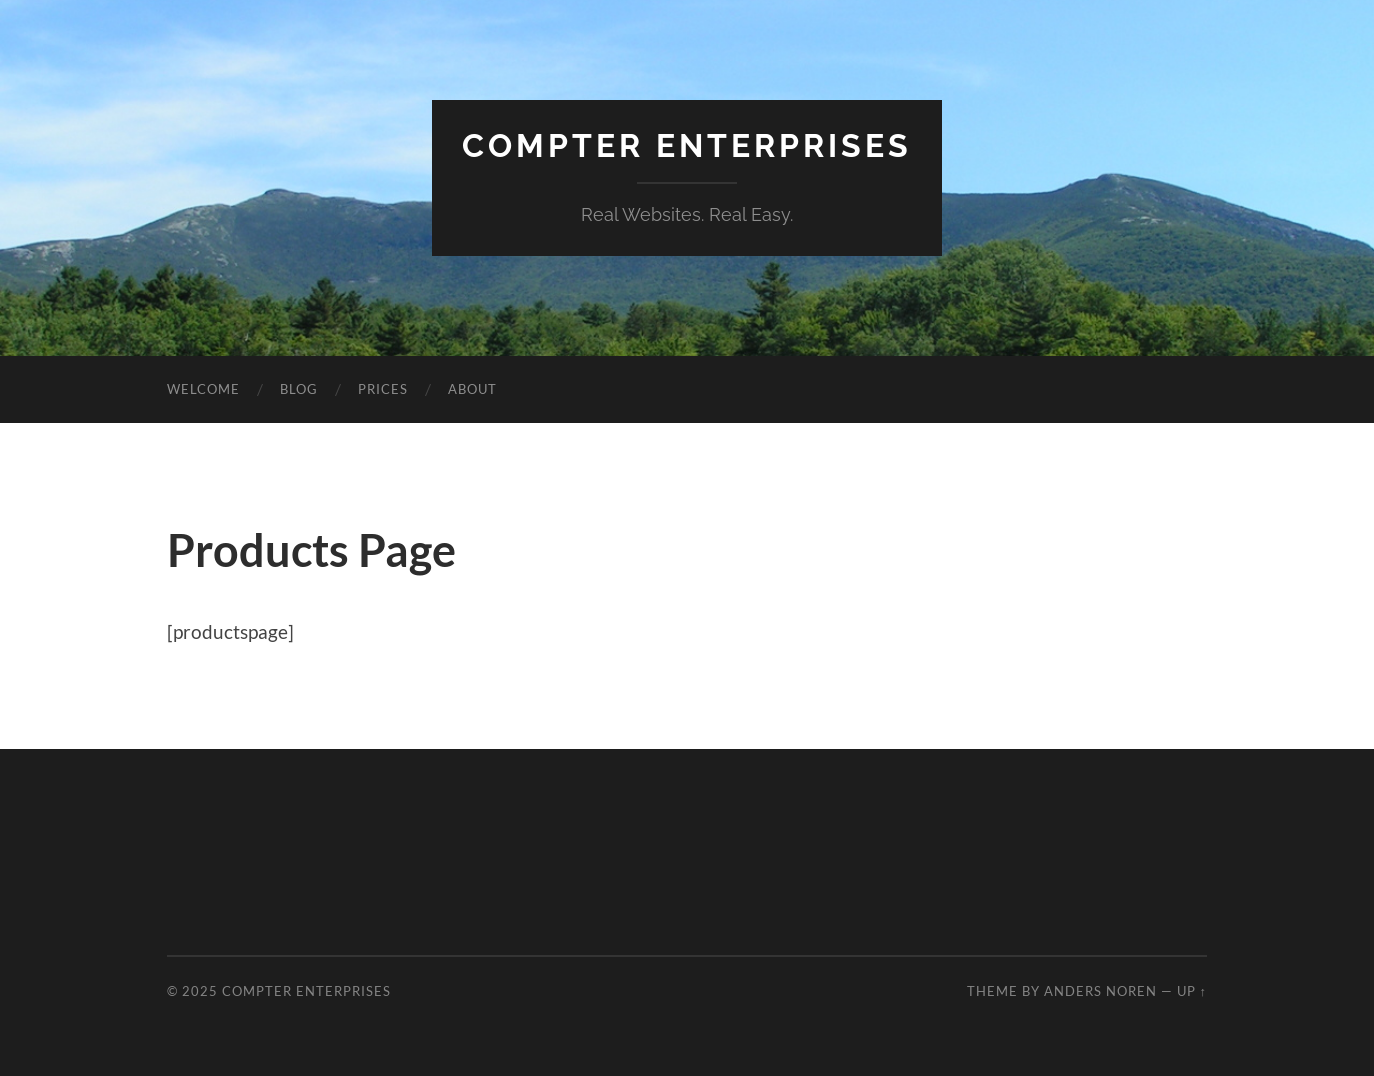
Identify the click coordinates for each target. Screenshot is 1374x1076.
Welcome (203, 389)
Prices (383, 389)
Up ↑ (1192, 991)
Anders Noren (1100, 991)
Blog (299, 389)
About (472, 389)
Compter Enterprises (687, 145)
